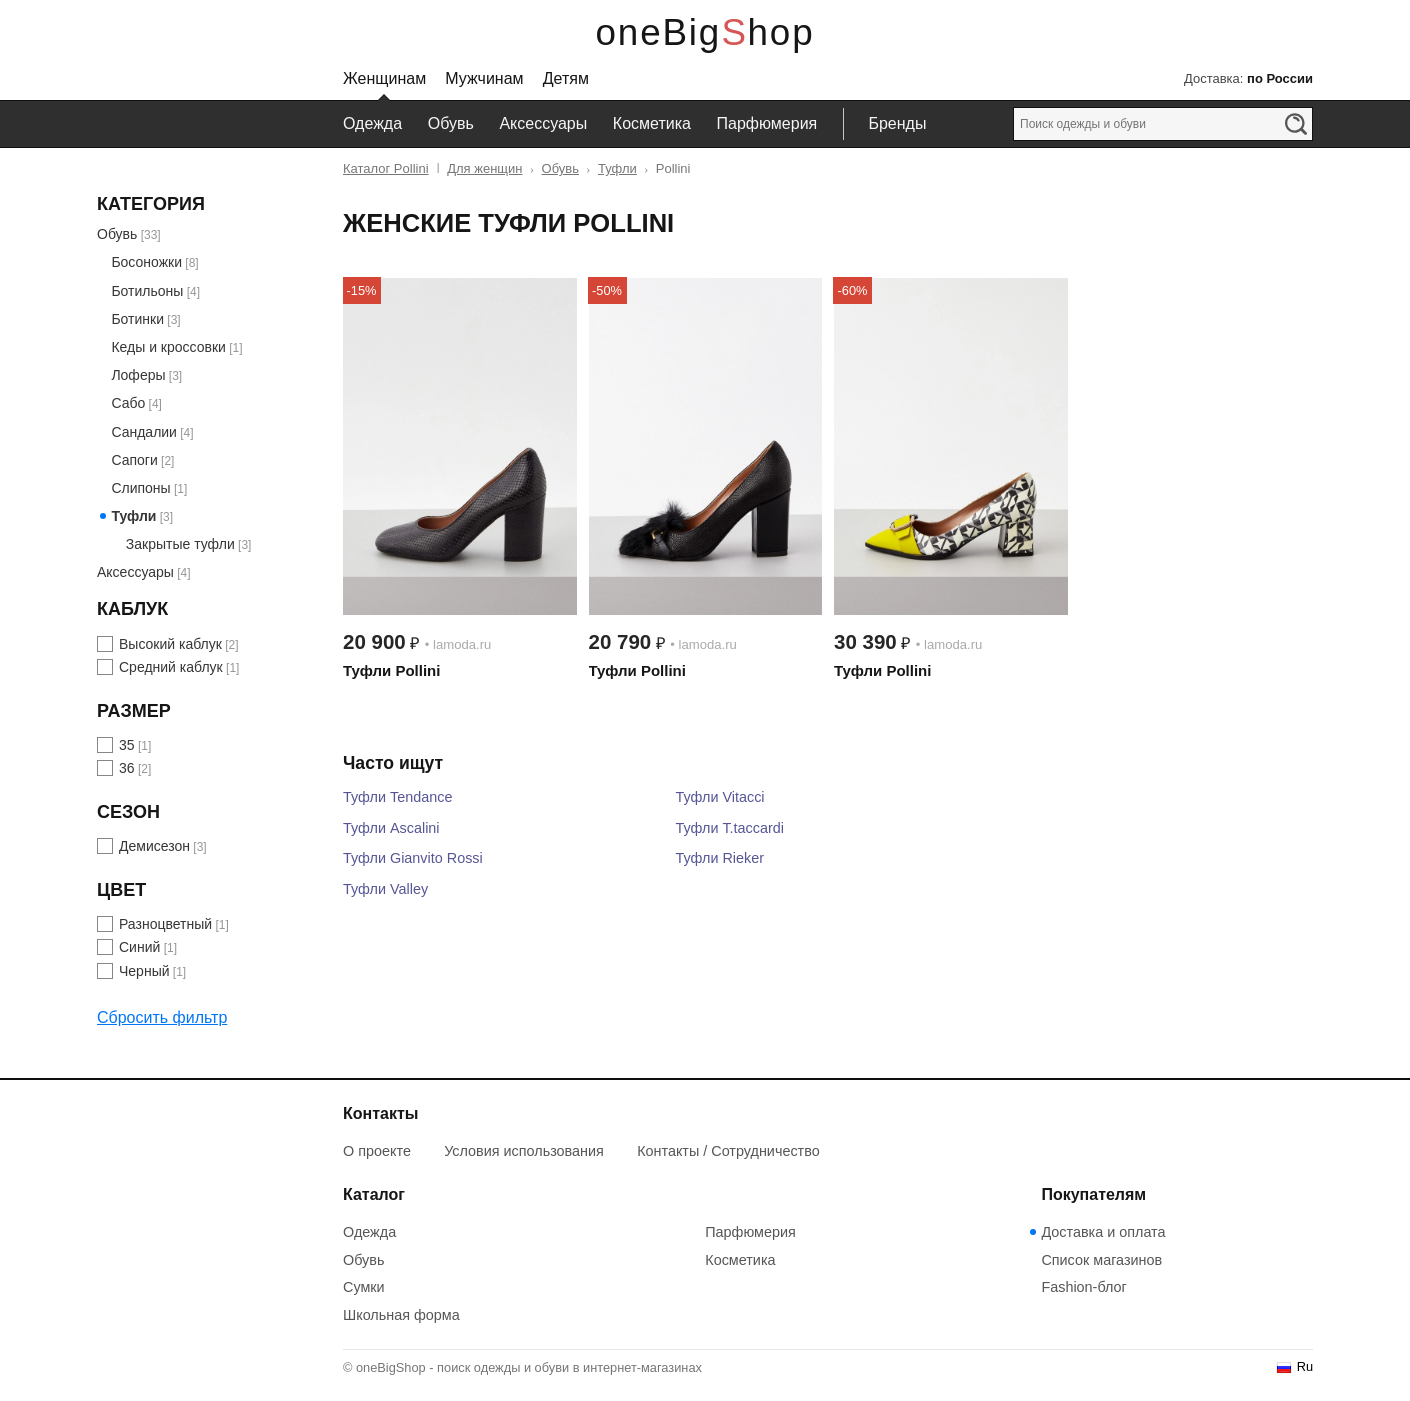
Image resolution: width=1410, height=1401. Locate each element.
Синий (139, 947)
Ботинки (137, 319)
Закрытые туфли (180, 544)
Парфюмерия (767, 123)
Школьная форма (401, 1315)
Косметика (652, 123)
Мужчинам (484, 78)
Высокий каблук (170, 644)
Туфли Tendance (397, 797)
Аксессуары (543, 123)
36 (127, 768)
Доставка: (1248, 78)
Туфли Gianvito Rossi (413, 858)
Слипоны (140, 488)
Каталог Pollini (386, 168)
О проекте (377, 1151)
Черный (144, 971)
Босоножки (146, 262)
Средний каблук (171, 667)
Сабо (128, 403)
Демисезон (154, 846)
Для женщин (484, 168)
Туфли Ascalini (391, 828)
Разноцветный (165, 924)
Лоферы (138, 375)
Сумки (364, 1287)
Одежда (372, 123)
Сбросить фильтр (162, 1017)
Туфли (617, 168)
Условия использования (524, 1151)
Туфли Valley (385, 889)
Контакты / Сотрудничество (728, 1151)
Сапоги (134, 460)
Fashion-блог (1083, 1287)
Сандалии (144, 432)
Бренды (897, 123)
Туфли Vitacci (719, 797)
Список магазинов (1101, 1260)
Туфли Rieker (719, 858)
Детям (566, 78)
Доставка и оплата (1103, 1232)
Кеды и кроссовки (168, 347)
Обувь (451, 123)
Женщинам (384, 78)
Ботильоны (147, 291)
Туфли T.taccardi (729, 828)
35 (127, 745)
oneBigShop (705, 32)
